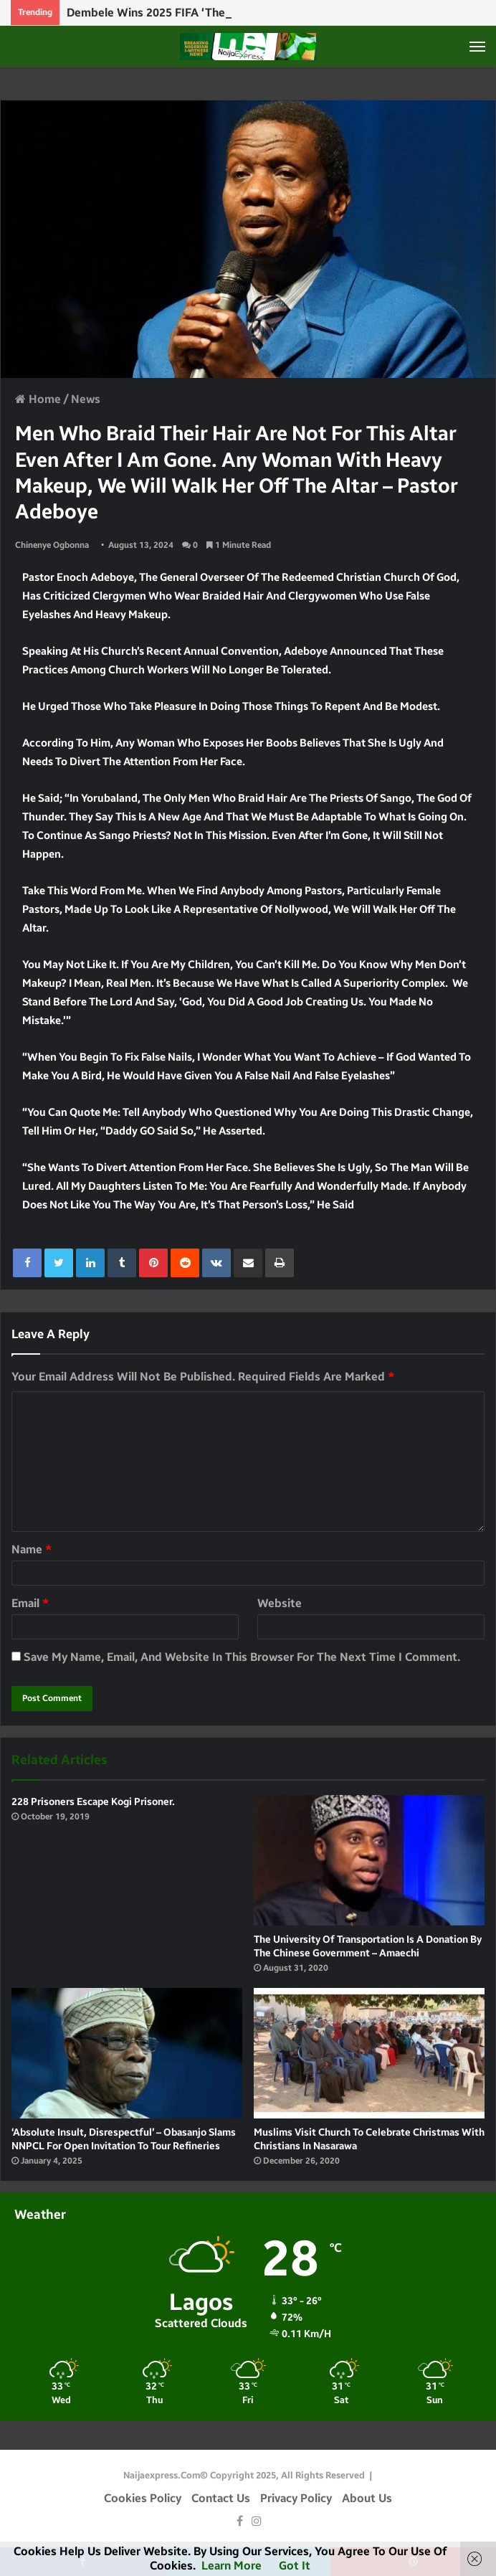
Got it (294, 2565)
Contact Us (220, 2498)
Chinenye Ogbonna (52, 545)
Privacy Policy (296, 2498)
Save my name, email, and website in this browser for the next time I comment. (242, 1657)
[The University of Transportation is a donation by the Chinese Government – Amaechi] (369, 1860)
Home (38, 399)
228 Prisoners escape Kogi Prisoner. (93, 1802)
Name (31, 1549)
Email (30, 1603)
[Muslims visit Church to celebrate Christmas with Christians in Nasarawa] (369, 2053)
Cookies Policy (142, 2498)
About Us (367, 2498)
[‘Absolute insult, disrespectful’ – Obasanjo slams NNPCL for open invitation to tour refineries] (126, 2053)
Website (279, 1603)
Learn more (231, 2565)
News (85, 399)
